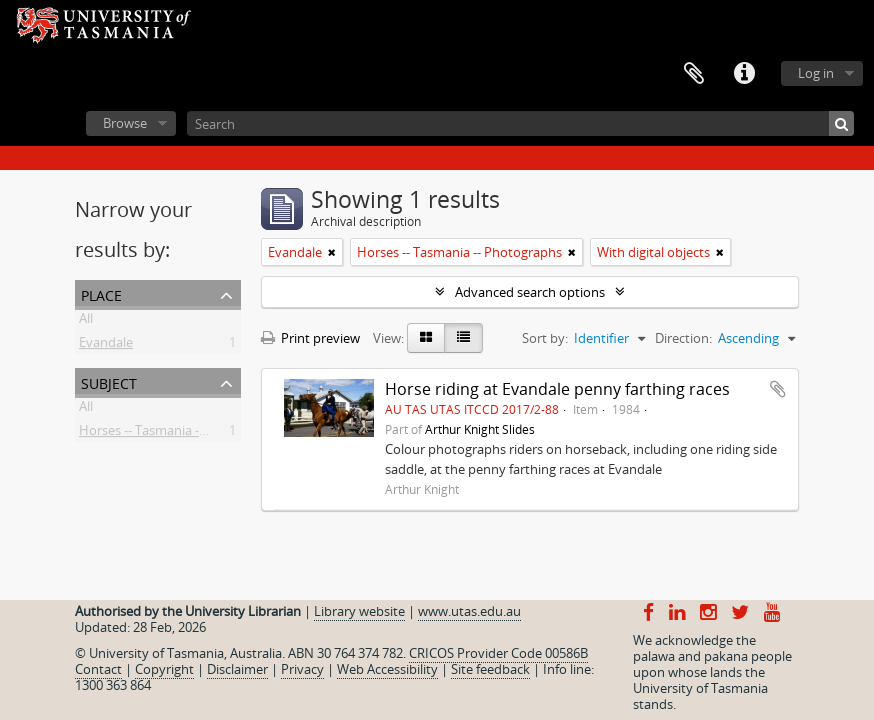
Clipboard (694, 74)
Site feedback (490, 669)
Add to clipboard (778, 389)
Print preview (310, 338)
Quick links (744, 74)
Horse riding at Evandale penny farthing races (557, 389)
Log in (816, 73)
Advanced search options (530, 292)
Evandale (106, 346)
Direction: (683, 338)
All (86, 322)
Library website (359, 611)
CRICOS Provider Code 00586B (498, 653)
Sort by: (545, 338)
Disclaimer (237, 669)
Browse (125, 123)
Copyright (164, 669)
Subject (109, 381)
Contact (98, 669)
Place (101, 293)
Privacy (302, 669)
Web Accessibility (387, 669)
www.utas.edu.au (469, 611)
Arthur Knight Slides (480, 429)
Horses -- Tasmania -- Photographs (181, 434)
